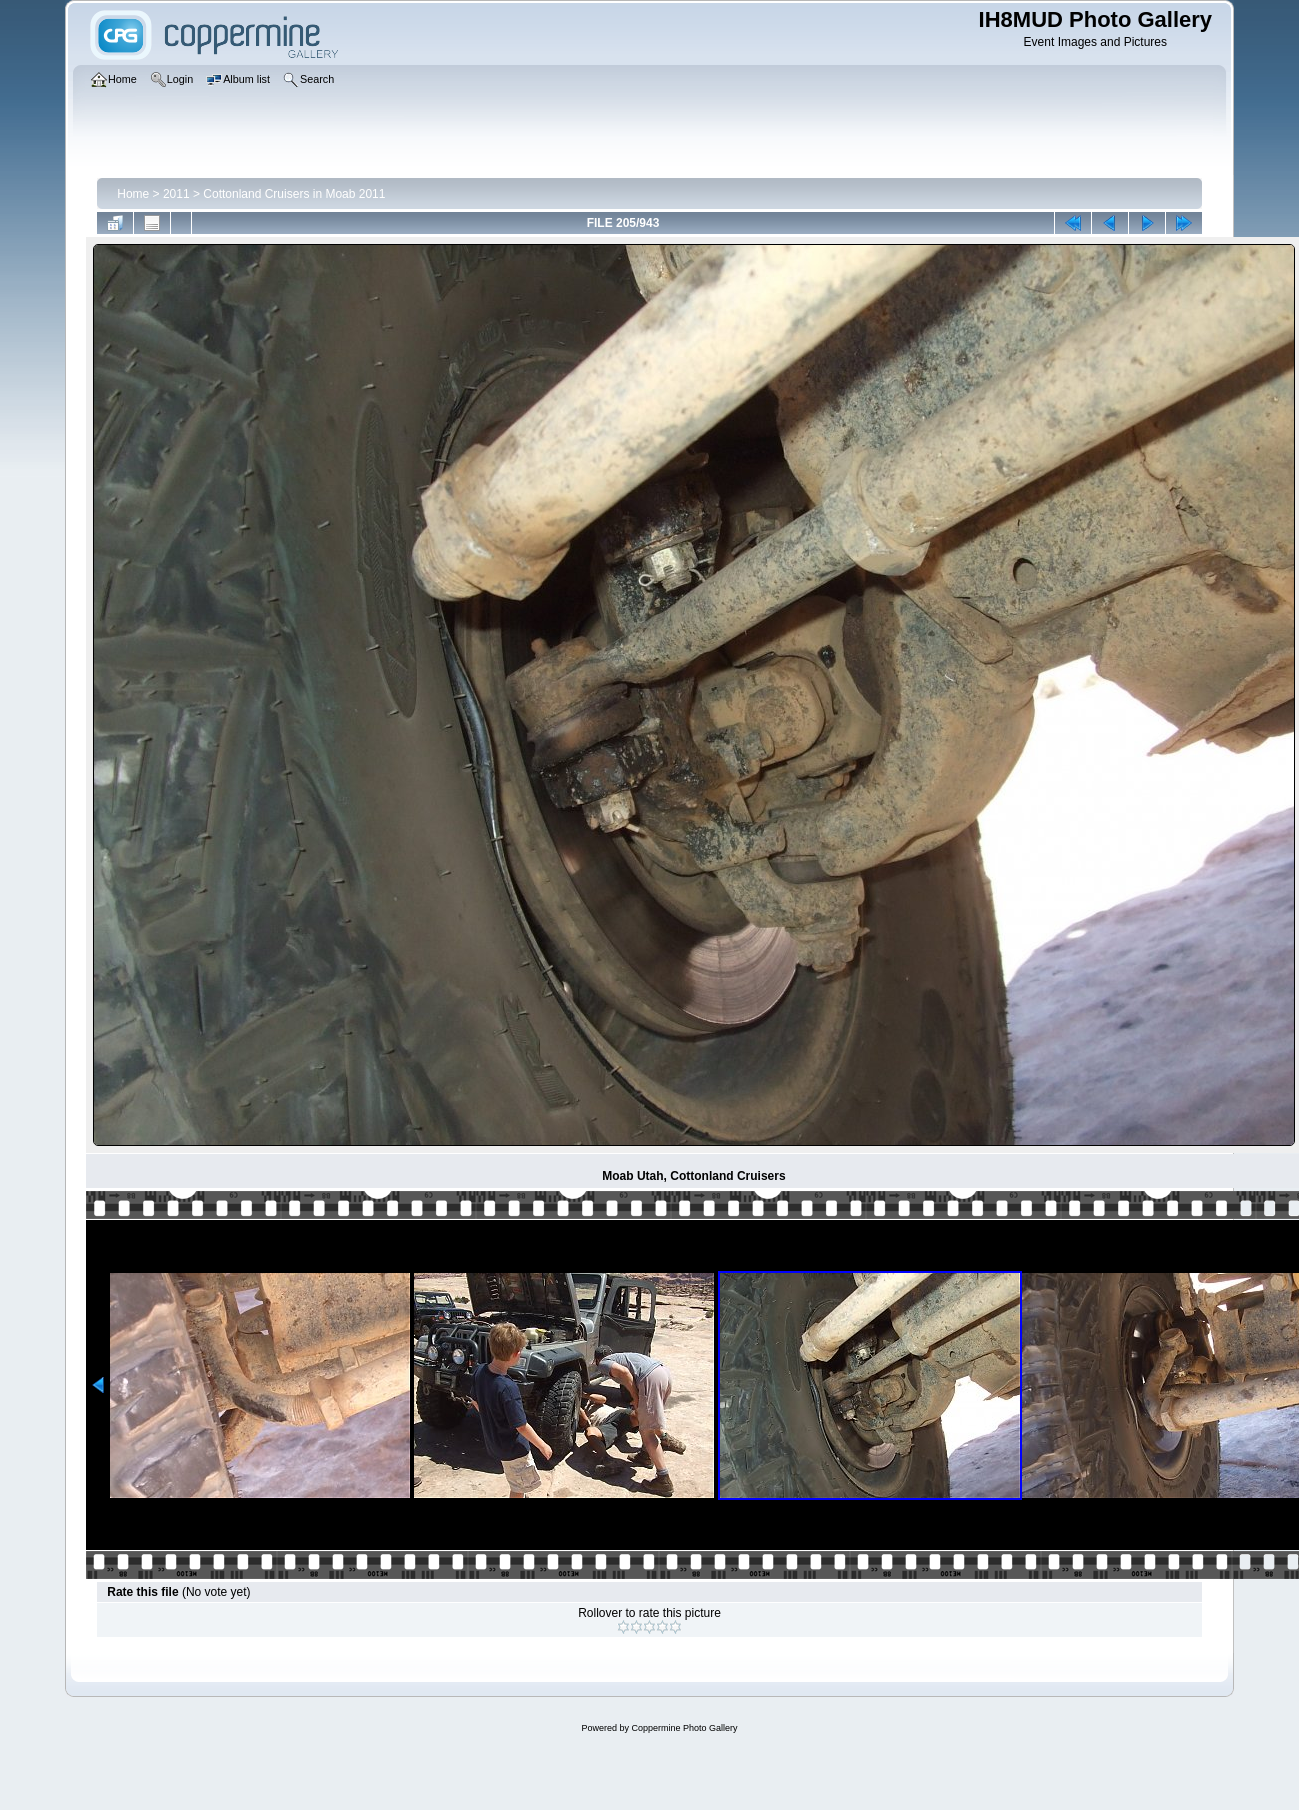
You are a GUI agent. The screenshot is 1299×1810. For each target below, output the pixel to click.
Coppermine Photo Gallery (684, 1728)
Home (133, 194)
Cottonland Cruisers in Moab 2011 (294, 194)
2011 (176, 194)
